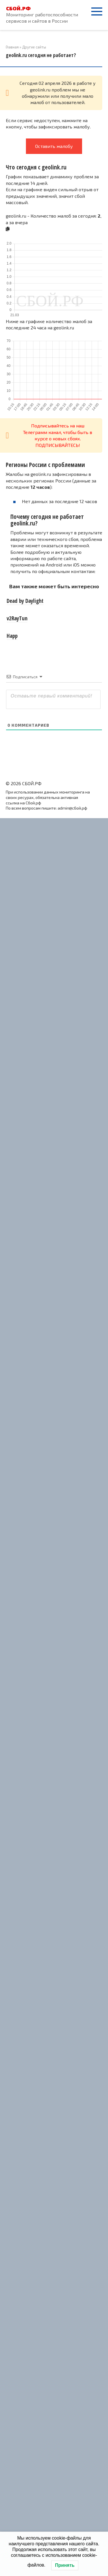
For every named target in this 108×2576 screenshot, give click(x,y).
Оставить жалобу (54, 146)
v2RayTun (17, 618)
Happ (12, 636)
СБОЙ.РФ (18, 8)
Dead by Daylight (25, 601)
